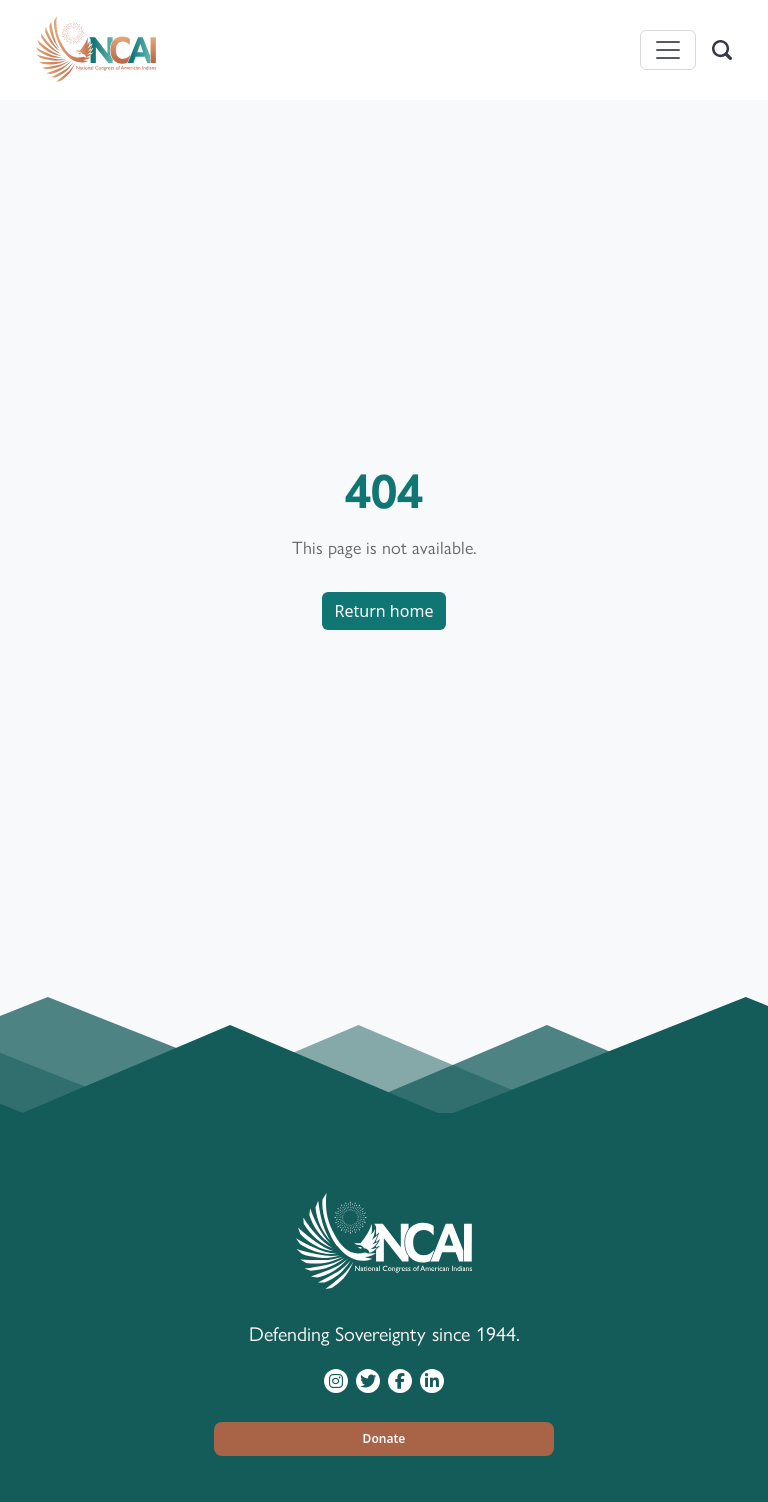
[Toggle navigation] (668, 50)
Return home (384, 611)
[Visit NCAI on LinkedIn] (432, 1380)
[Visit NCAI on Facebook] (400, 1380)
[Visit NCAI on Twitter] (368, 1380)
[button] (384, 1439)
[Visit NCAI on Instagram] (336, 1380)
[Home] (96, 50)
